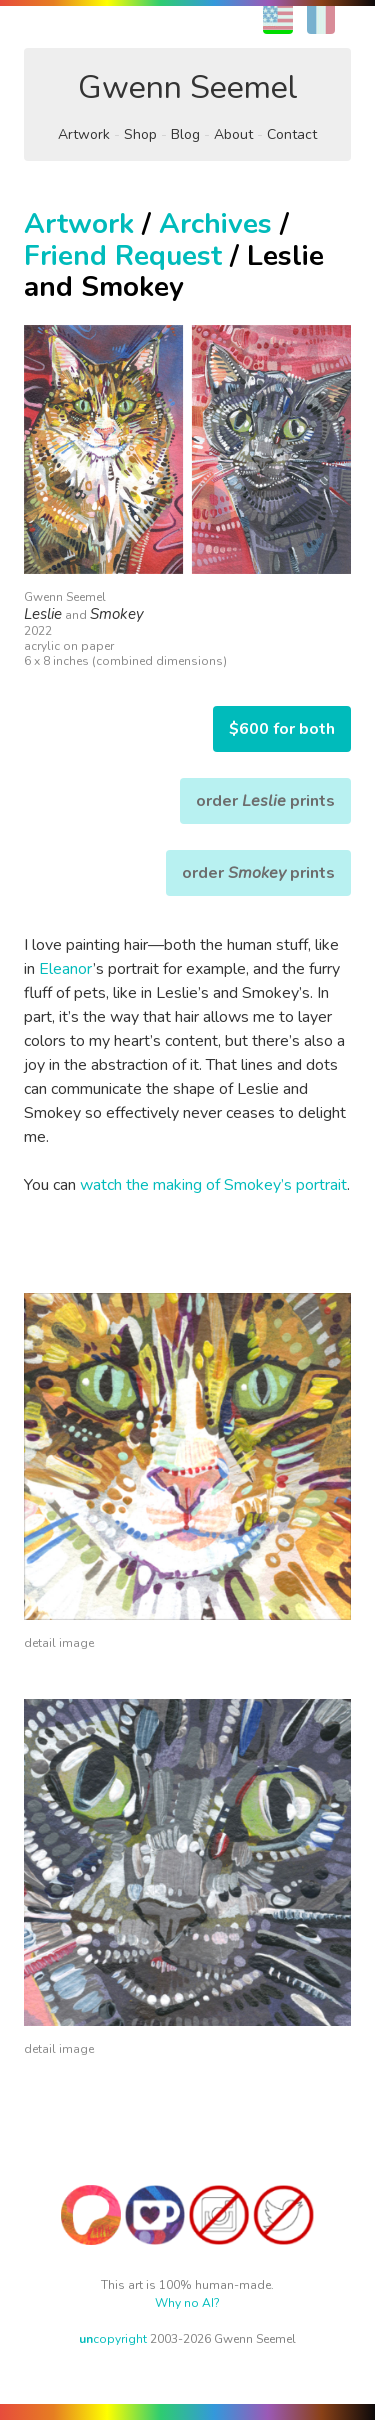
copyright (113, 2339)
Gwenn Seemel (188, 87)
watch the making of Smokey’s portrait (213, 1185)
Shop (140, 134)
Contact (292, 134)
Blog (185, 134)
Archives (215, 224)
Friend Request (123, 256)
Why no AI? (187, 2303)
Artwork (84, 134)
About (233, 134)
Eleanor (66, 969)
